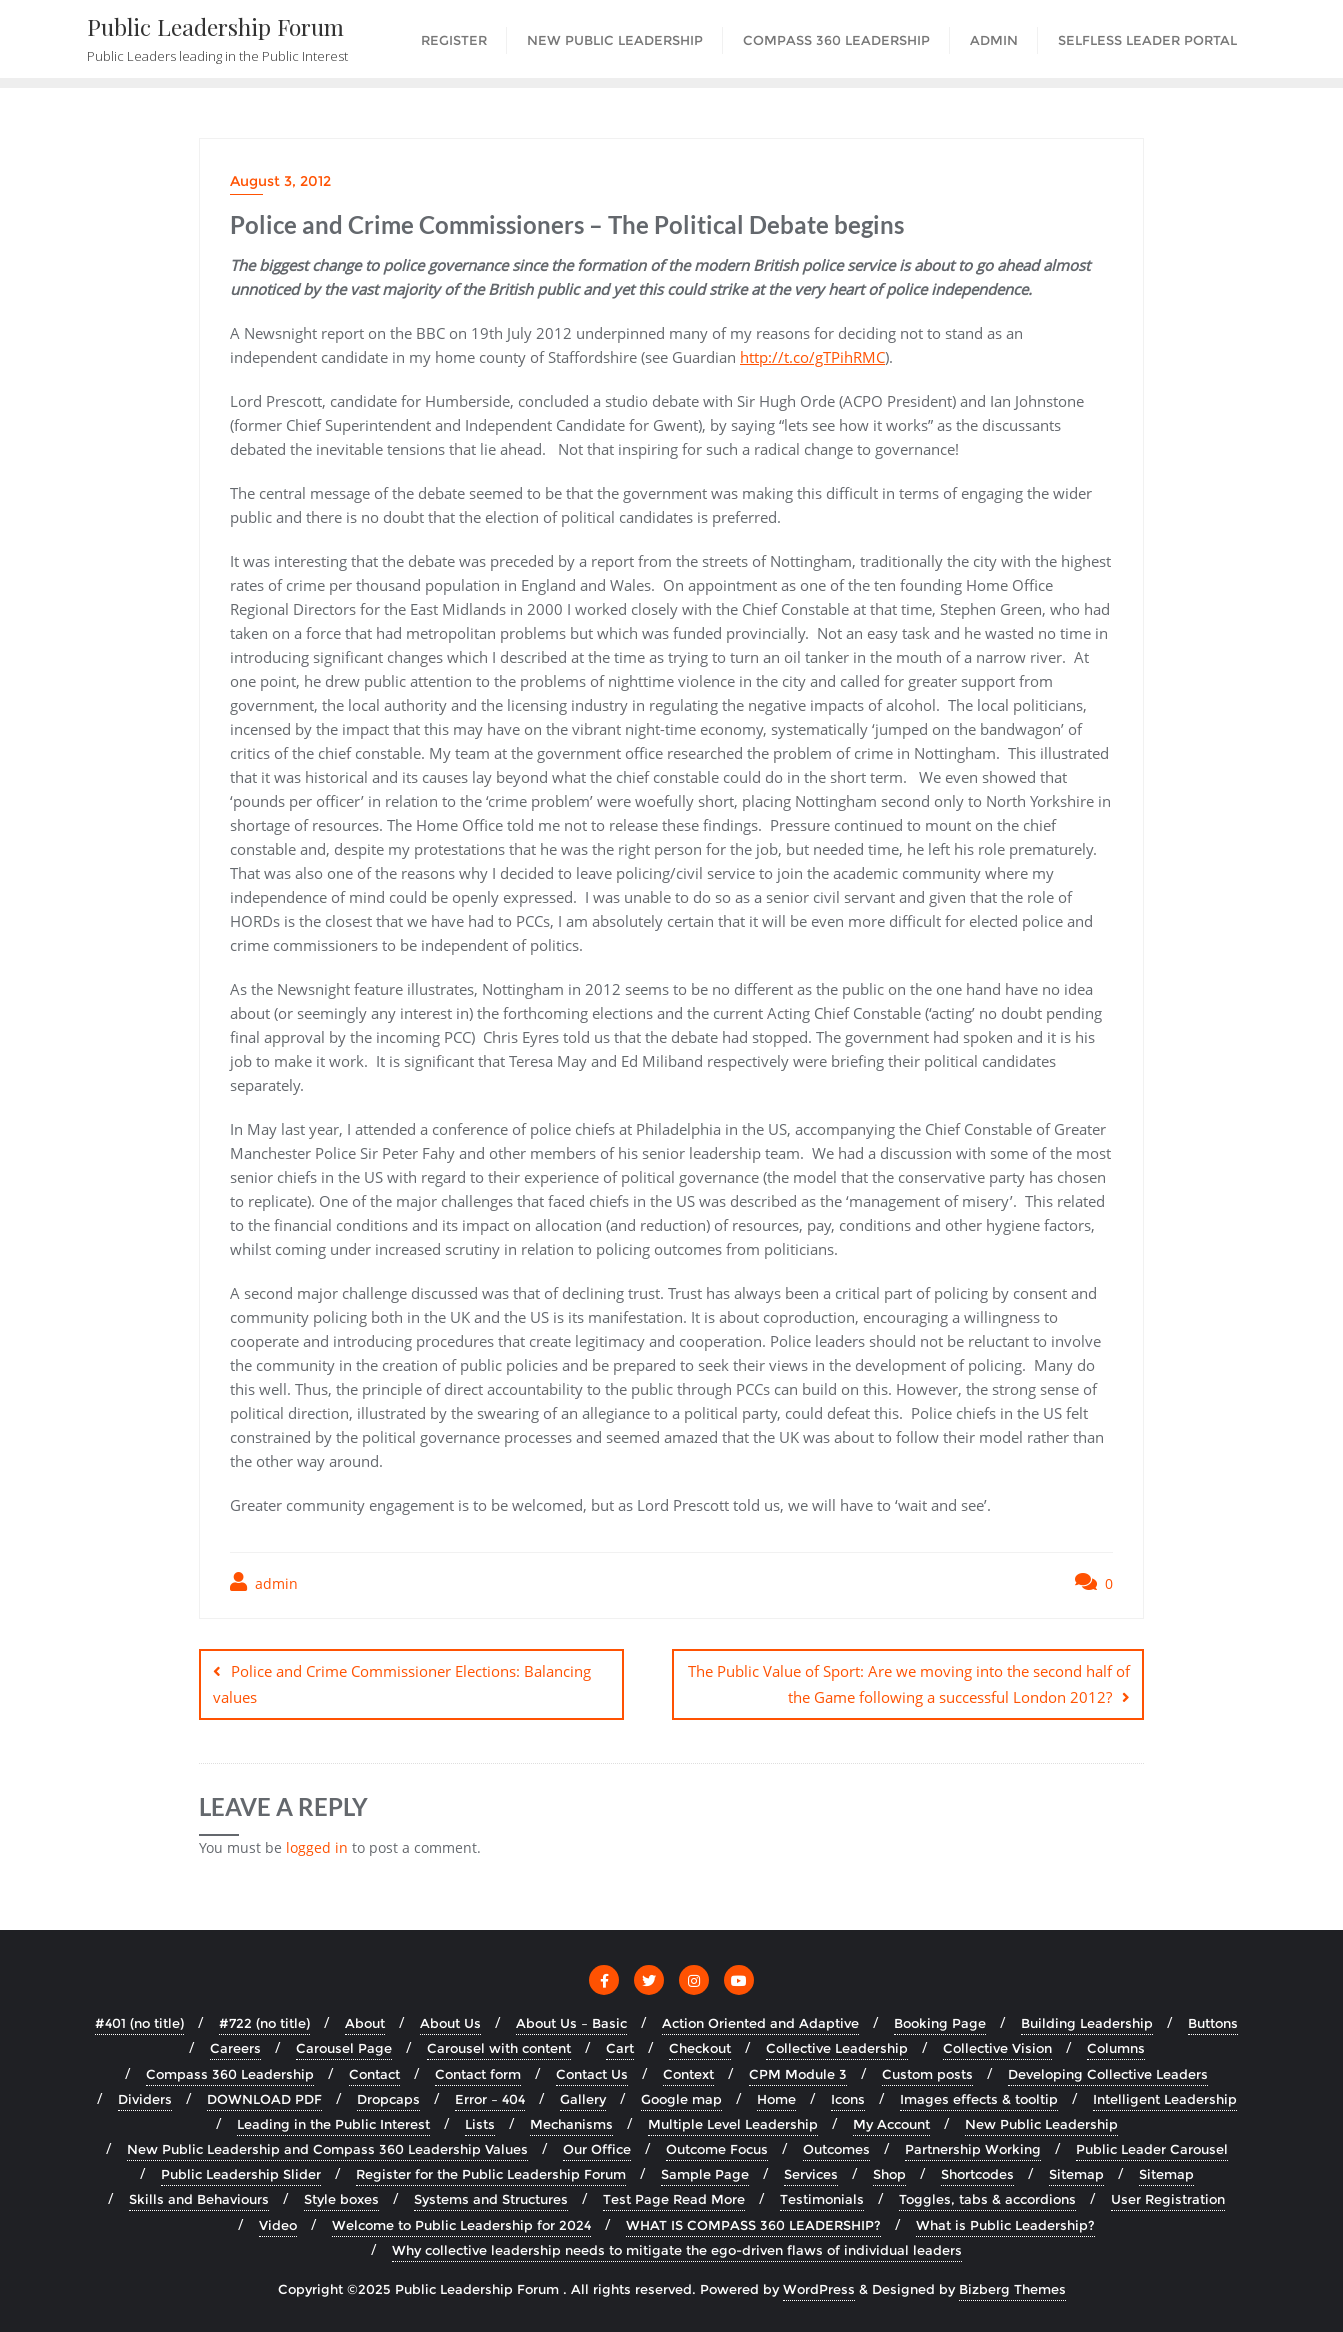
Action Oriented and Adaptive (760, 2023)
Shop (889, 2174)
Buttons (1213, 2023)
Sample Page (705, 2174)
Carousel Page (344, 2048)
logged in (317, 1846)
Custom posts (927, 2073)
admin (264, 1582)
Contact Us (592, 2073)
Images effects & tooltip (979, 2098)
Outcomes (836, 2149)
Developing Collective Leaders (1108, 2073)
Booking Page (940, 2023)
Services (811, 2174)
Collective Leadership (837, 2048)
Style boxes (341, 2199)
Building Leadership (1087, 2023)
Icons (848, 2098)
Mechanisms (571, 2123)
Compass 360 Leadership (230, 2073)
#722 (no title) (264, 2023)
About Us (450, 2023)
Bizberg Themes (1012, 2288)
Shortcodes (977, 2174)
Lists (480, 2123)
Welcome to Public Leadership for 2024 (461, 2224)
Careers (235, 2048)
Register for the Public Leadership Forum (491, 2174)
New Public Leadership (1041, 2123)
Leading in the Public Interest (333, 2123)
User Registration (1168, 2199)
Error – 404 (490, 2098)
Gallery (583, 2098)
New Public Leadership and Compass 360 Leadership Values (327, 2149)
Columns (1116, 2048)
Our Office (597, 2149)
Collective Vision (997, 2048)
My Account (891, 2123)
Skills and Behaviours (199, 2199)
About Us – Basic (571, 2023)
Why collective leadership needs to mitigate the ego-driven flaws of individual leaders (677, 2249)
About (365, 2023)
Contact (374, 2073)
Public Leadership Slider (241, 2174)
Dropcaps (388, 2098)
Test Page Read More (674, 2199)
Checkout (700, 2048)
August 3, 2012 (280, 181)
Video (278, 2224)
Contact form (478, 2073)
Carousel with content (499, 2048)
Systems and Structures (491, 2199)
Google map (681, 2098)
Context (688, 2073)
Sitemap (1076, 2174)
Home (776, 2098)
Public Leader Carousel (1152, 2149)
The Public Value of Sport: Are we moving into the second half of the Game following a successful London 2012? (909, 1683)
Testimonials (822, 2199)
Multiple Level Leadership (733, 2123)
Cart (620, 2048)
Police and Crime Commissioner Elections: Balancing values (402, 1683)
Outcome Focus (717, 2149)
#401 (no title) (139, 2023)
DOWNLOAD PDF (264, 2098)
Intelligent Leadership (1165, 2098)
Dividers (145, 2098)
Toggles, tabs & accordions (987, 2199)
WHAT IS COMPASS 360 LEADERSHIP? (753, 2224)
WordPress (819, 2288)
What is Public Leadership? (1005, 2224)
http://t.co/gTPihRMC (812, 357)
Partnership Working (973, 2149)
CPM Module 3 (798, 2073)
